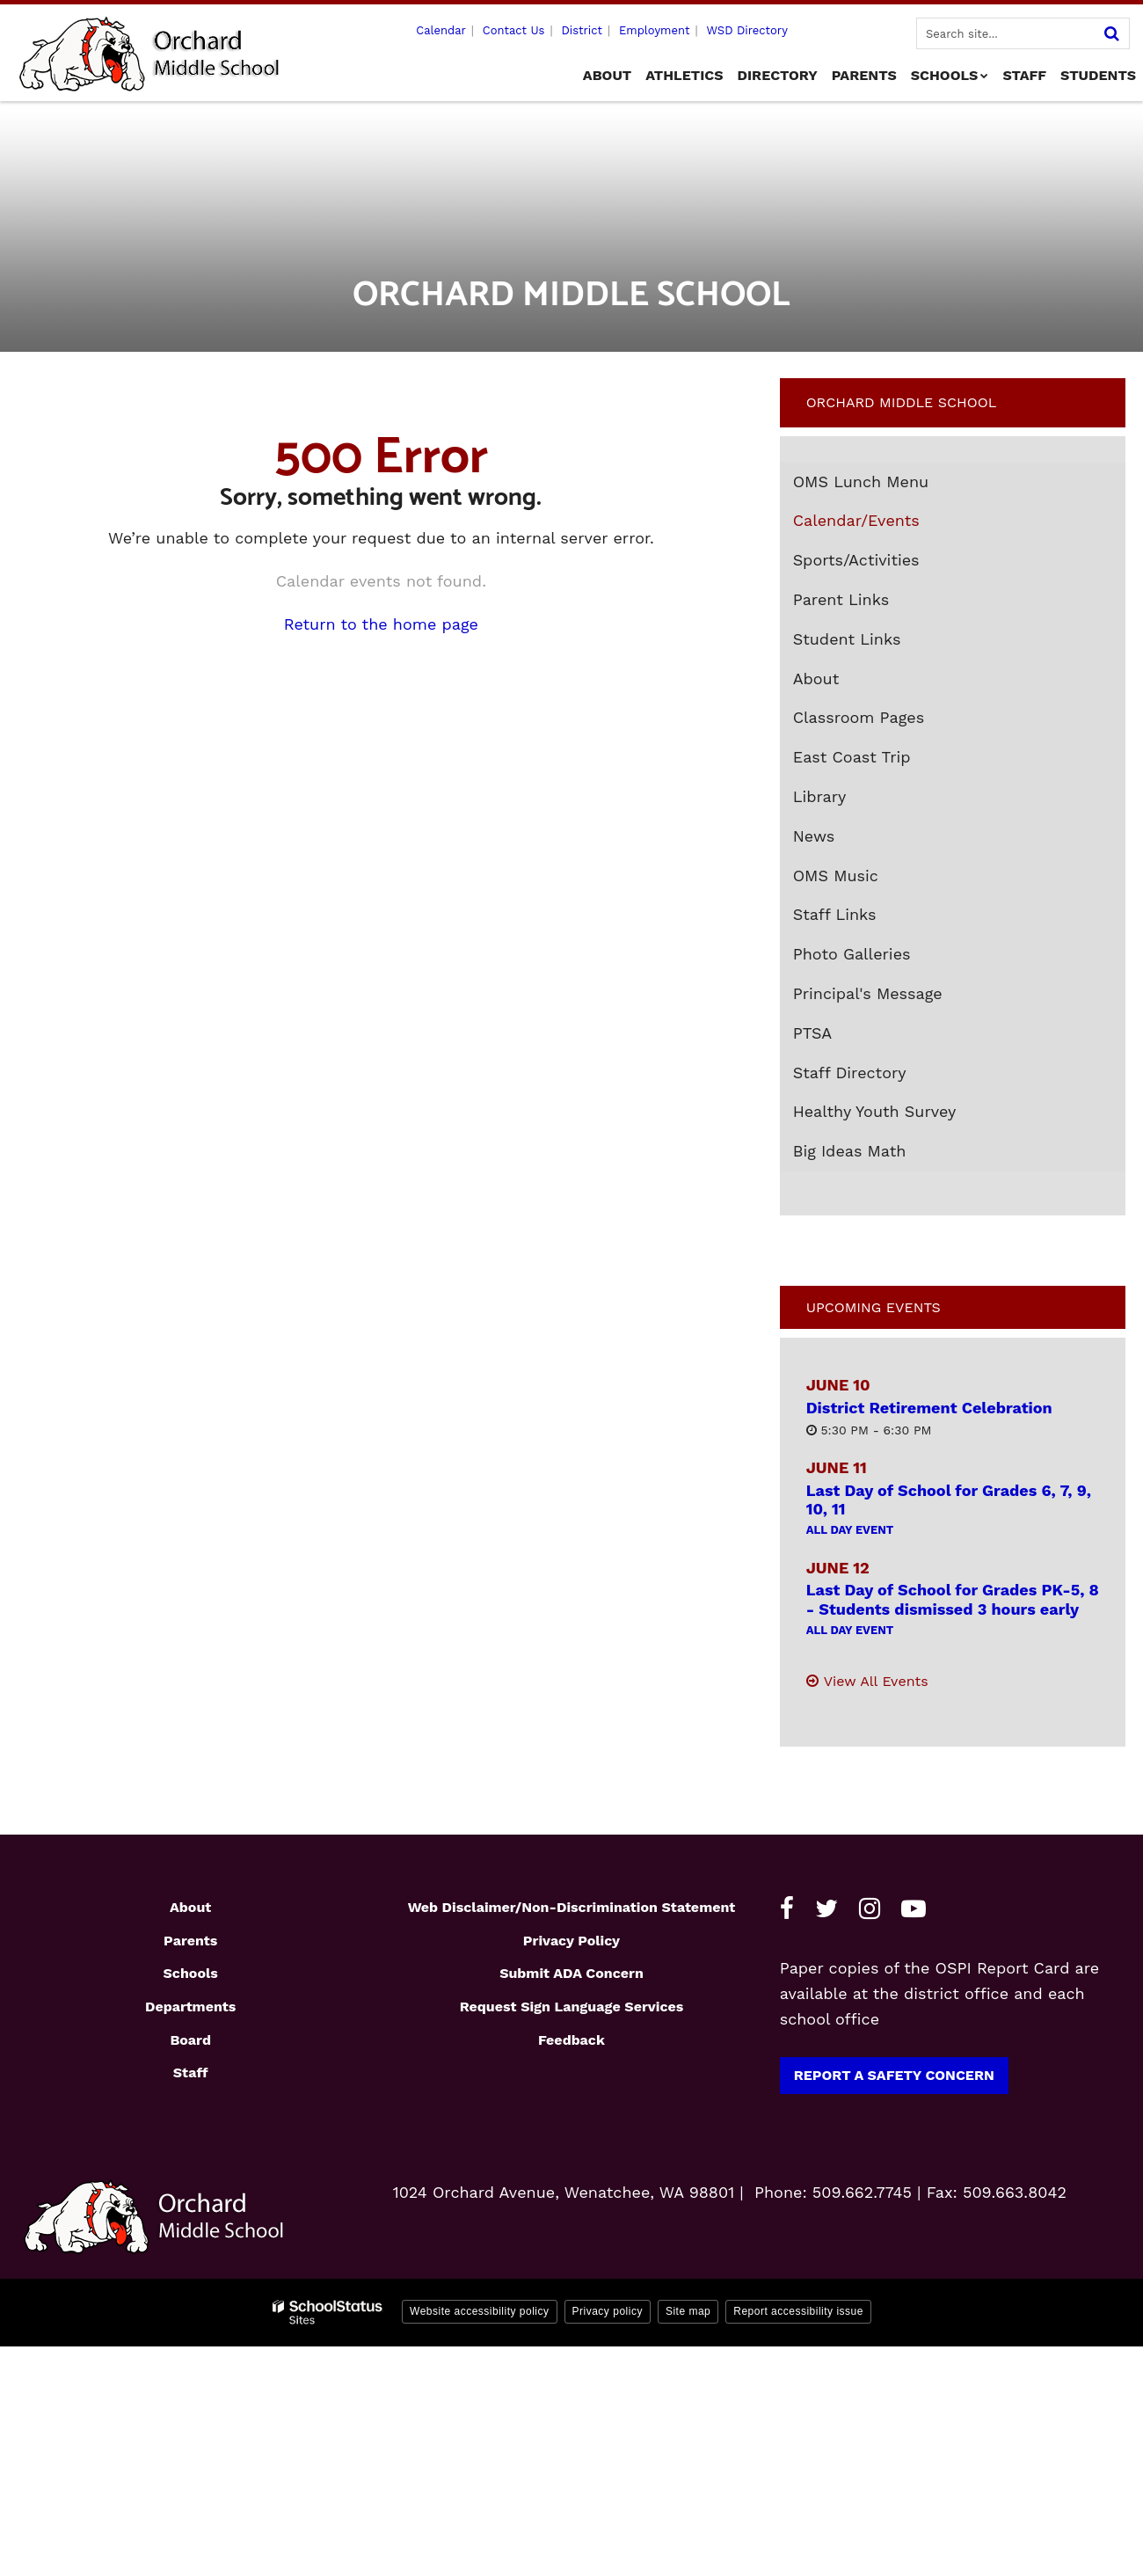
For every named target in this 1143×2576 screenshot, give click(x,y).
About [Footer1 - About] (190, 1907)
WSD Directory (746, 30)
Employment (654, 30)
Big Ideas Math (849, 1151)
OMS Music (868, 879)
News (814, 836)
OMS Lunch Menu (893, 485)
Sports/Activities (856, 560)
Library (820, 796)
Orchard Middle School (901, 402)
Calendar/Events (856, 520)
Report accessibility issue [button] (798, 2311)
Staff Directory (849, 1072)
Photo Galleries (852, 954)
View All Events (876, 1681)
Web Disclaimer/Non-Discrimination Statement (572, 1907)
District (581, 30)
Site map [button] (688, 2311)
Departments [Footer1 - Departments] (190, 2006)
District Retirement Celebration (929, 1407)
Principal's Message (868, 993)
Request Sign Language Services (572, 2006)
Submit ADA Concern (571, 1973)
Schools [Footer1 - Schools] (191, 1973)
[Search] (1111, 33)
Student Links (847, 639)
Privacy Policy (571, 1940)
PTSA (813, 1033)
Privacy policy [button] (607, 2311)
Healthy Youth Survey (875, 1111)
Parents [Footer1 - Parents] (190, 1940)
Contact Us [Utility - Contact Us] (514, 30)
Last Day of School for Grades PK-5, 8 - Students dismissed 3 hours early (952, 1599)
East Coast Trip (883, 760)
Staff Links (835, 914)
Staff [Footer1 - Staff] (190, 2072)
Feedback (571, 2040)
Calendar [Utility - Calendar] (441, 30)
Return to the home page (381, 624)
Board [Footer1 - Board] (190, 2040)
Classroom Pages (859, 717)
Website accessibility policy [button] (480, 2311)
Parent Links (841, 599)
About (816, 678)
